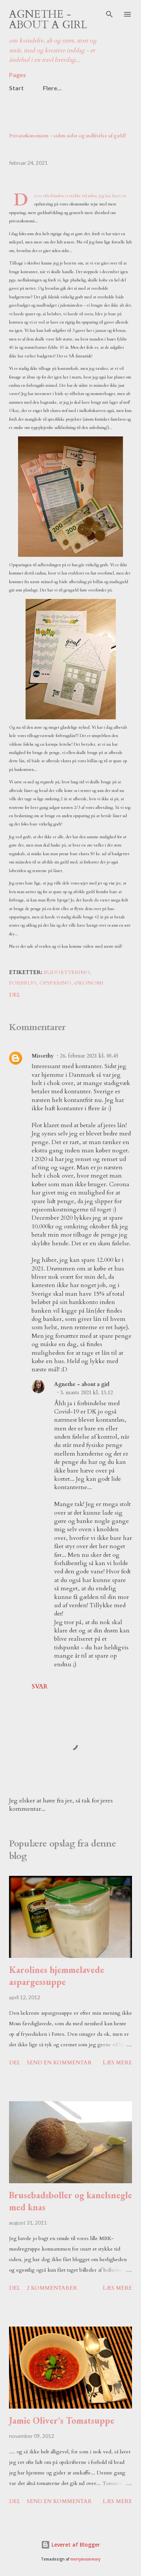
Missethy (43, 1055)
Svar (39, 1686)
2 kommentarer (52, 2288)
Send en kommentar (59, 2062)
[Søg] (109, 13)
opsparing (55, 982)
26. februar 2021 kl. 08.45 (89, 1055)
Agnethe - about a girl (48, 19)
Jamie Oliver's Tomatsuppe (61, 2420)
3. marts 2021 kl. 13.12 (86, 1392)
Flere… (52, 87)
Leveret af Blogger (70, 2544)
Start (16, 87)
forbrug (22, 982)
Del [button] (14, 994)
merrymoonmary (85, 2559)
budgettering (67, 972)
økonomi (88, 982)
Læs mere (117, 2062)
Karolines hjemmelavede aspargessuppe (56, 1976)
